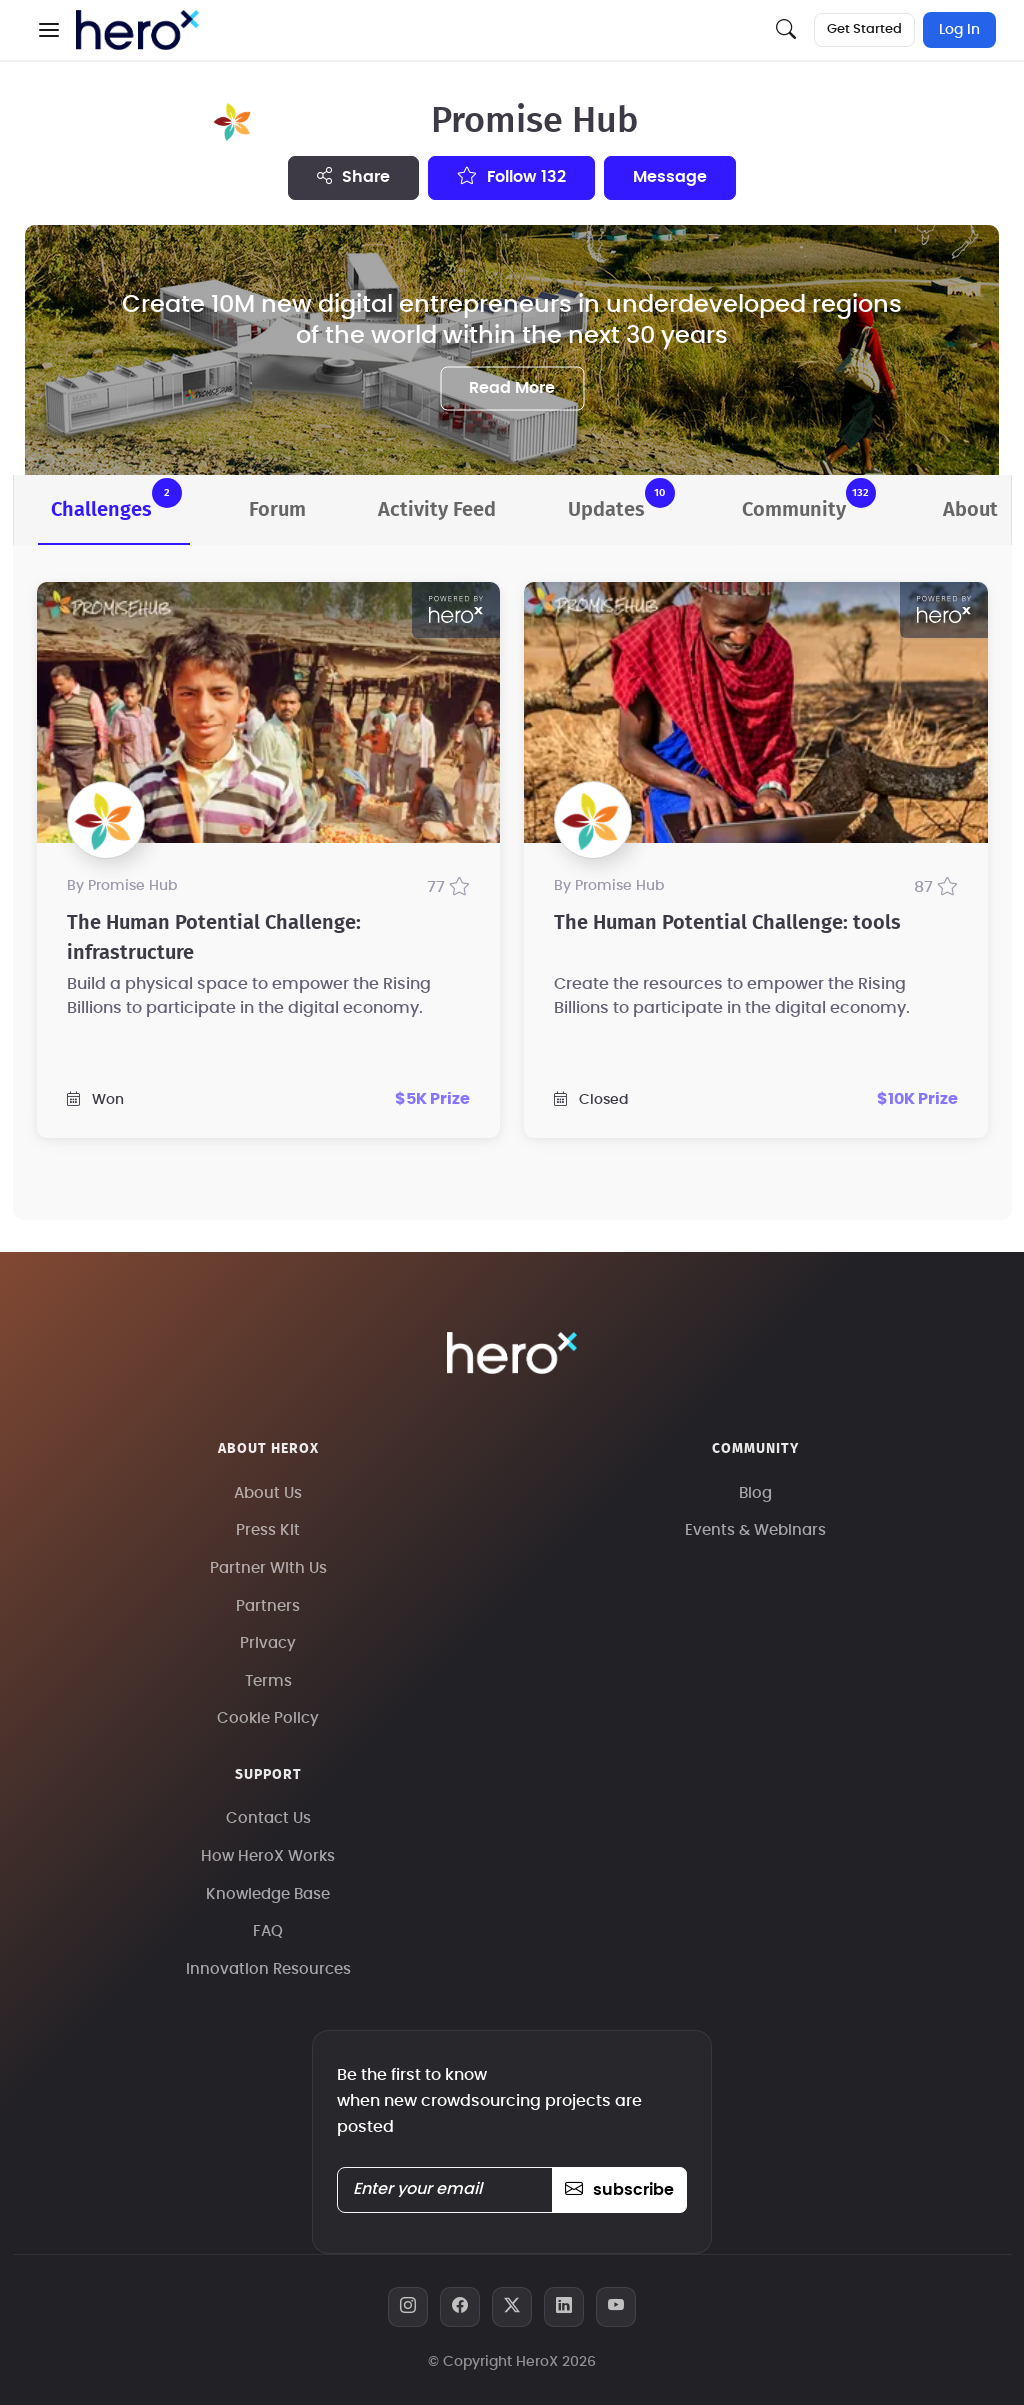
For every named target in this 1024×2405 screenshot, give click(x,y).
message (670, 177)
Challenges (116, 499)
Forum (277, 510)
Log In (959, 30)
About (970, 510)
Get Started (864, 29)
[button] (49, 30)
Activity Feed (437, 510)
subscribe (619, 2190)
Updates (621, 499)
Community (809, 499)
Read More (512, 388)
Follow (511, 176)
